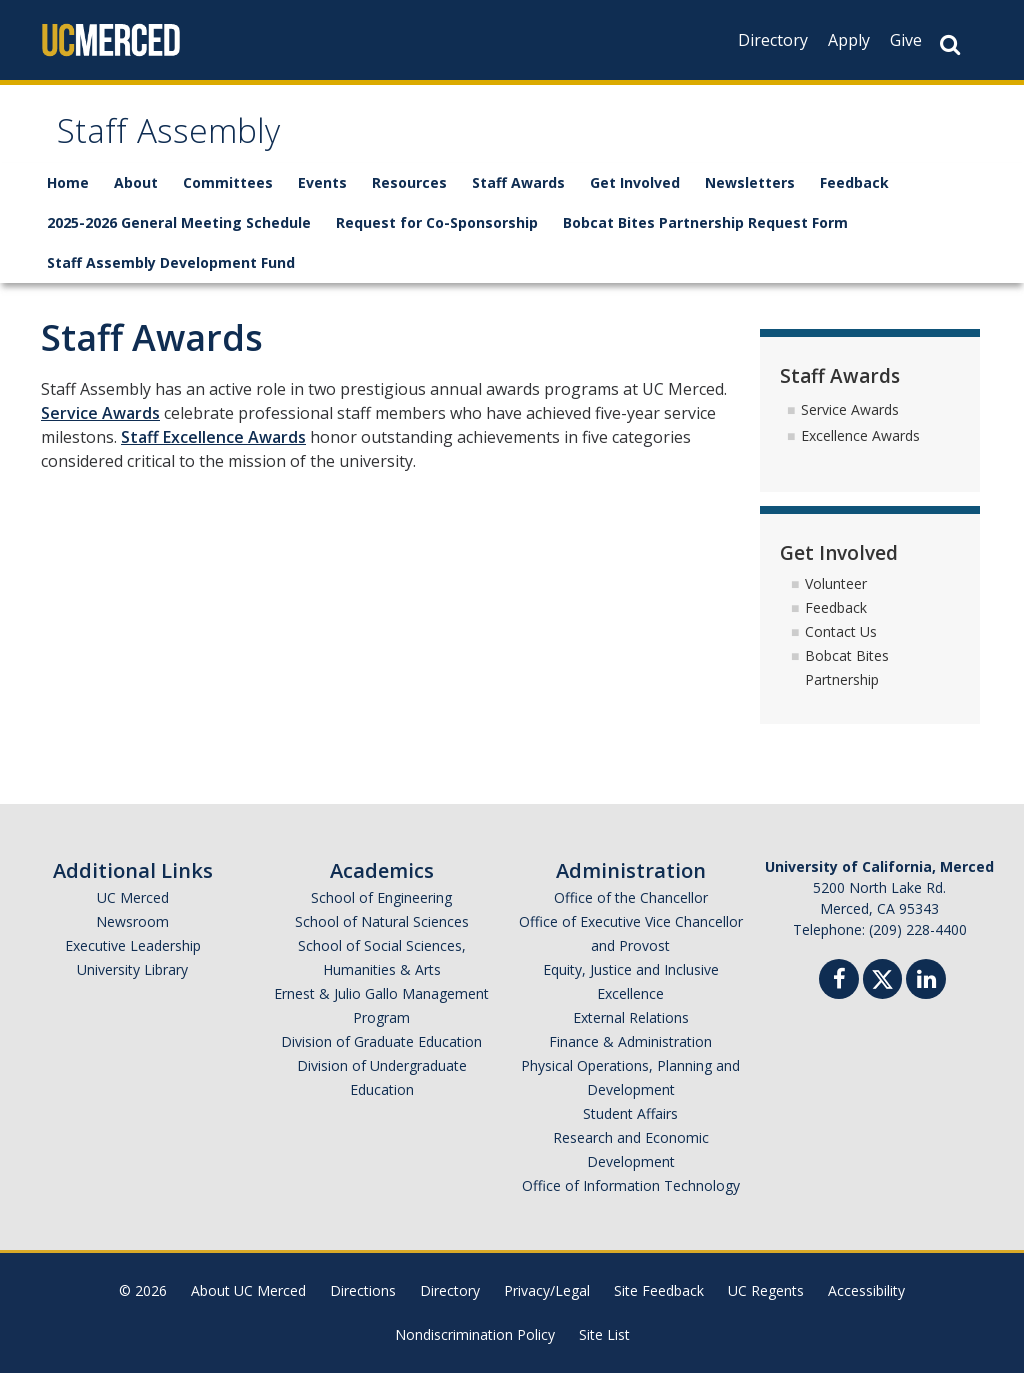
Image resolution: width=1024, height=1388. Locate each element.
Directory (773, 40)
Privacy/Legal (547, 1305)
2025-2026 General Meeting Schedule (179, 237)
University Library (132, 984)
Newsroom (132, 936)
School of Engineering (381, 912)
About (136, 197)
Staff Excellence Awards (213, 452)
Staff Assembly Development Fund (171, 277)
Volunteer (836, 598)
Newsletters (750, 197)
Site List (604, 1349)
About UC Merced (248, 1305)
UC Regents (766, 1305)
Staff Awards (518, 197)
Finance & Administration (630, 1056)
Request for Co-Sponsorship (437, 237)
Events (322, 197)
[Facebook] (839, 996)
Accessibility (866, 1305)
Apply (849, 40)
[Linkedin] (926, 996)
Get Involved (635, 197)
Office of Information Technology (631, 1200)
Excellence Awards (860, 450)
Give (906, 40)
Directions (363, 1305)
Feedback (854, 197)
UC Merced (133, 912)
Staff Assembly (189, 143)
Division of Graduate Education (381, 1056)
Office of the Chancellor (631, 912)
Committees (228, 197)
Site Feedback (659, 1305)
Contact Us (841, 646)
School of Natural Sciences (382, 936)
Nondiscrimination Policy (475, 1349)
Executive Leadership (133, 960)
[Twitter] (882, 991)
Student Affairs (630, 1128)
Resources (409, 197)
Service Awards (100, 428)
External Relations (631, 1032)
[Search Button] (950, 44)
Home (68, 197)
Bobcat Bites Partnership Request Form (705, 237)
